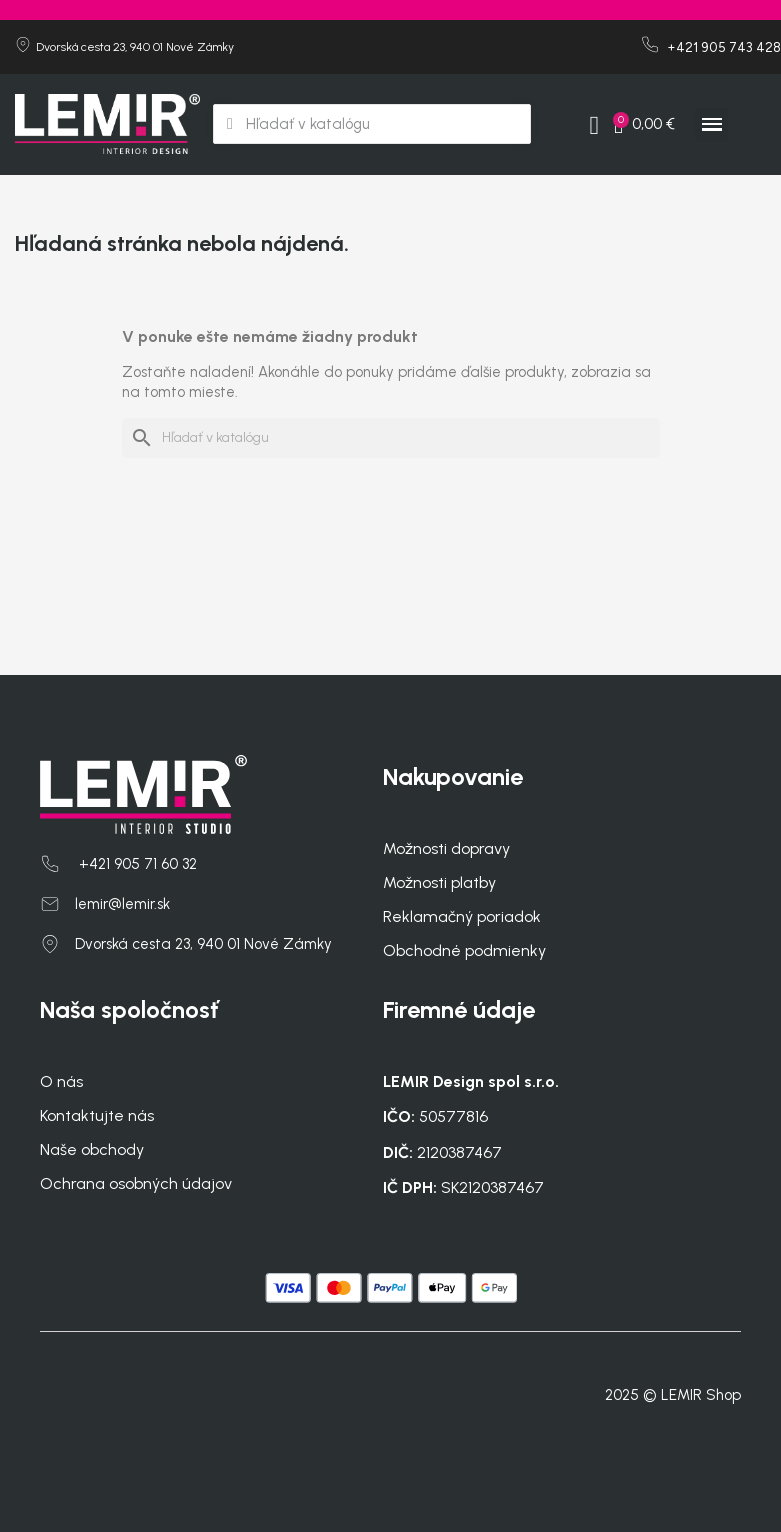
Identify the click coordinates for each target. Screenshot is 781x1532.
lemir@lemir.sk (122, 904)
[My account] (594, 126)
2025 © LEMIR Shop (673, 1395)
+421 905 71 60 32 (136, 864)
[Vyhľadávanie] (391, 438)
